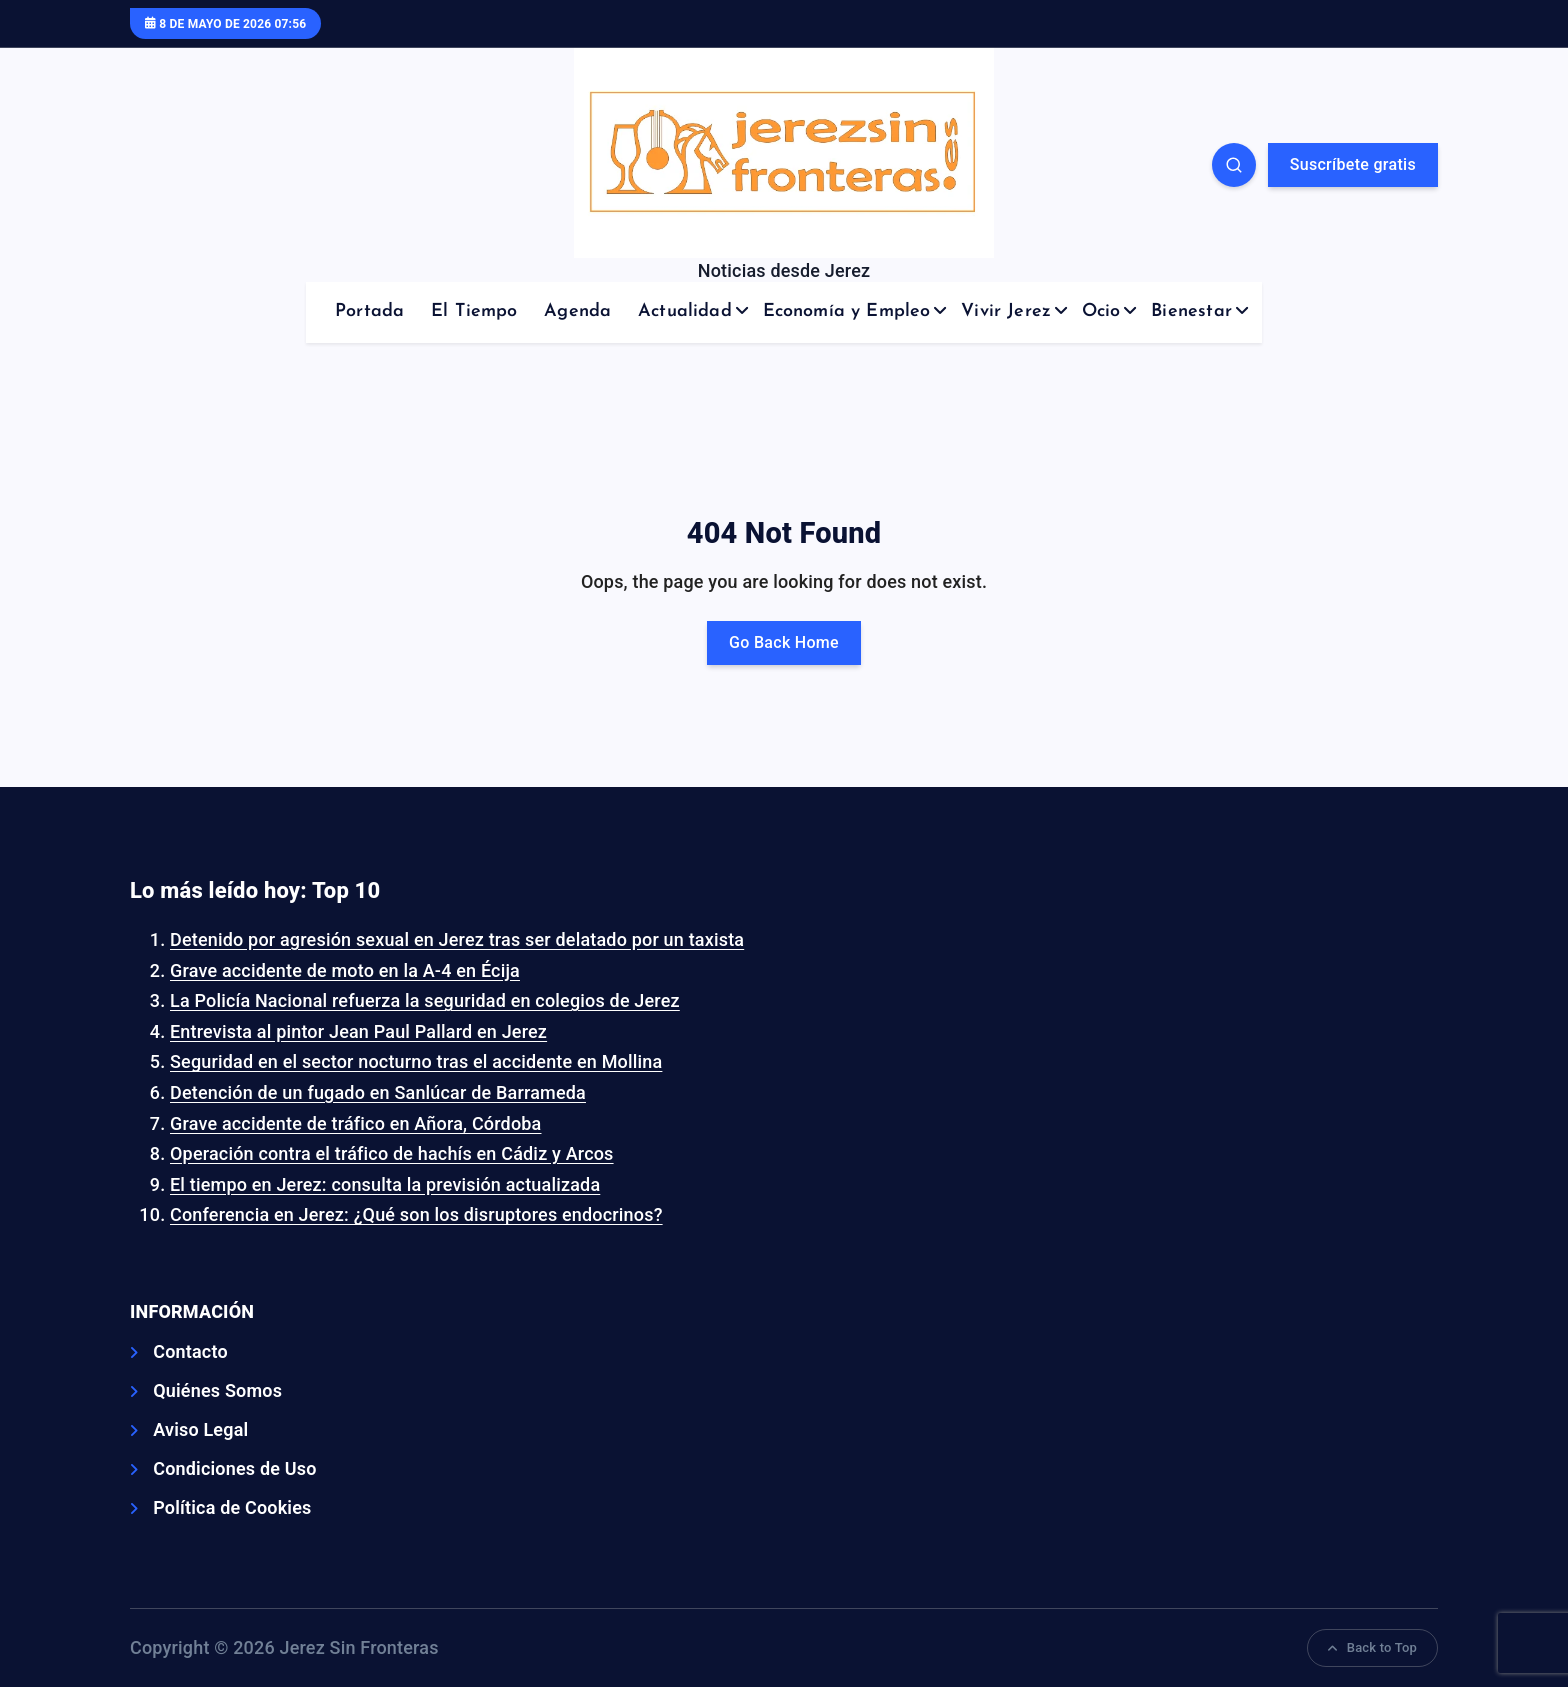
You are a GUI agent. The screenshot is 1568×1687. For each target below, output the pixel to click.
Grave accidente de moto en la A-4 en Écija (345, 970)
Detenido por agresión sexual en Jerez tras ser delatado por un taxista (457, 939)
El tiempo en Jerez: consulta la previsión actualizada (385, 1184)
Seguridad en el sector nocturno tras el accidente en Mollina (416, 1061)
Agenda (577, 311)
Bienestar (1191, 311)
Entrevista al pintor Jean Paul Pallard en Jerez (358, 1031)
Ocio (1101, 311)
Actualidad (685, 311)
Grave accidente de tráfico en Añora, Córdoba (355, 1123)
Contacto (190, 1351)
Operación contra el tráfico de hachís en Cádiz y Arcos (392, 1153)
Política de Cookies (232, 1507)
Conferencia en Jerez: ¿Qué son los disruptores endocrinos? (416, 1214)
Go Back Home (784, 642)
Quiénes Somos (217, 1390)
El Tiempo (474, 311)
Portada (369, 311)
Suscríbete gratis (1353, 164)
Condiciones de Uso (234, 1468)
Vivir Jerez (1006, 311)
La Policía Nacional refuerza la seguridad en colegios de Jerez (425, 1000)
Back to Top (1372, 1647)
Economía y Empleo (847, 311)
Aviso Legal (200, 1429)
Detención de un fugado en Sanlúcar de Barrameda (378, 1092)
